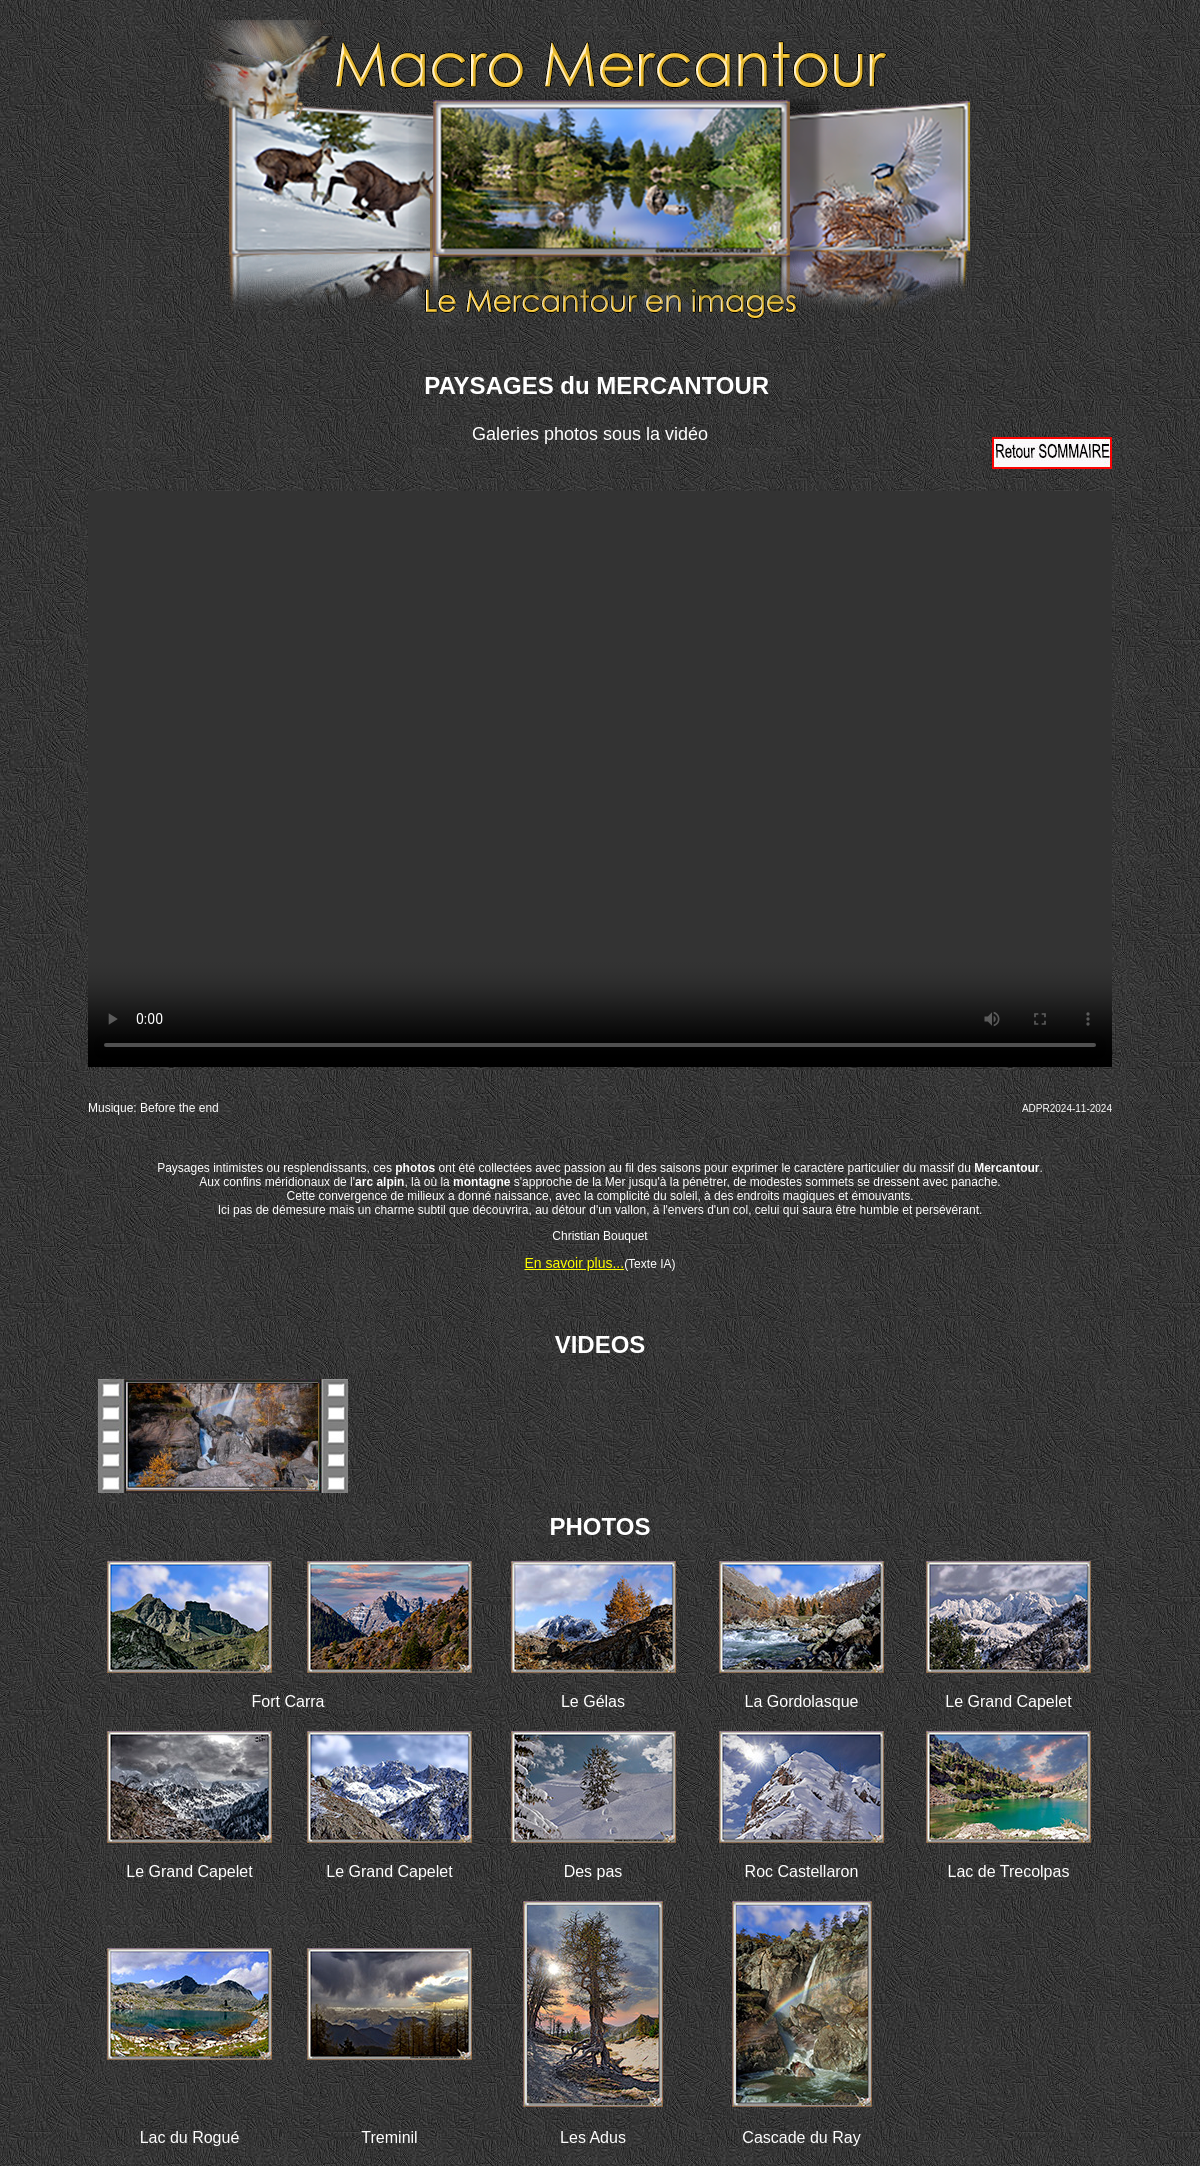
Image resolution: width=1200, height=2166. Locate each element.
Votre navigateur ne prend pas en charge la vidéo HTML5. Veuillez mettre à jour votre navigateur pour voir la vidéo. (600, 779)
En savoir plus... (575, 1263)
